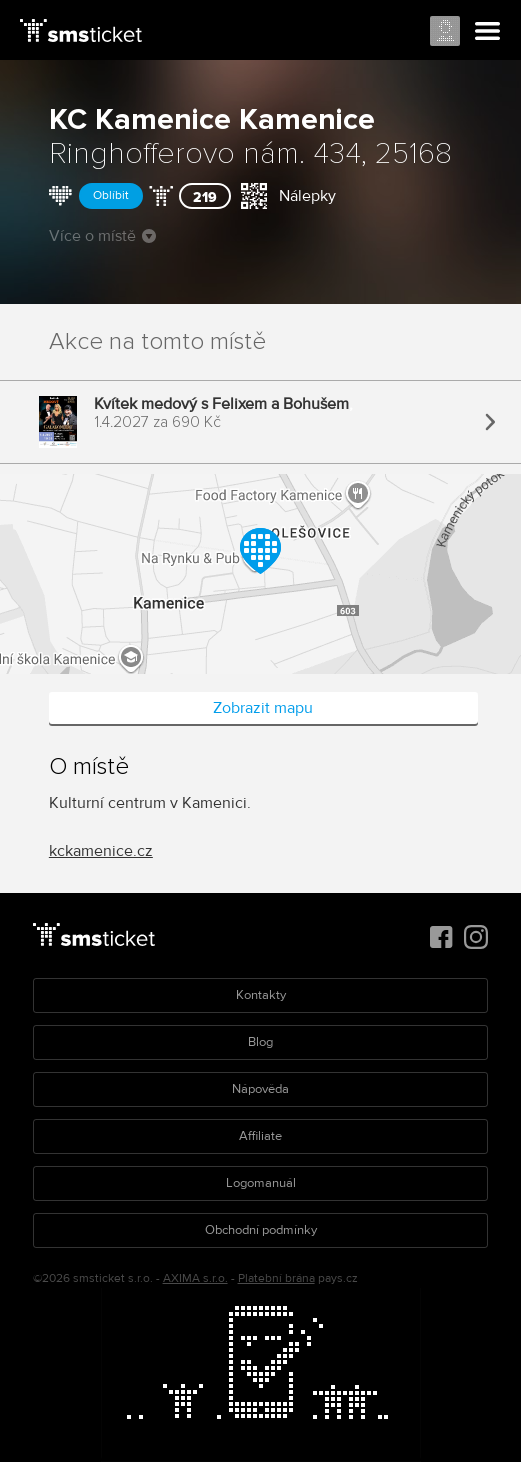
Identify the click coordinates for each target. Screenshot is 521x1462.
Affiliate (260, 1136)
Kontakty (261, 995)
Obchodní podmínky (261, 1230)
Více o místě (102, 236)
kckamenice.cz (101, 851)
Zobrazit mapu (263, 708)
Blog (260, 1042)
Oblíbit (111, 195)
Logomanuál (261, 1183)
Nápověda (260, 1089)
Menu (488, 32)
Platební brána (276, 1278)
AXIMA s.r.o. (195, 1278)
